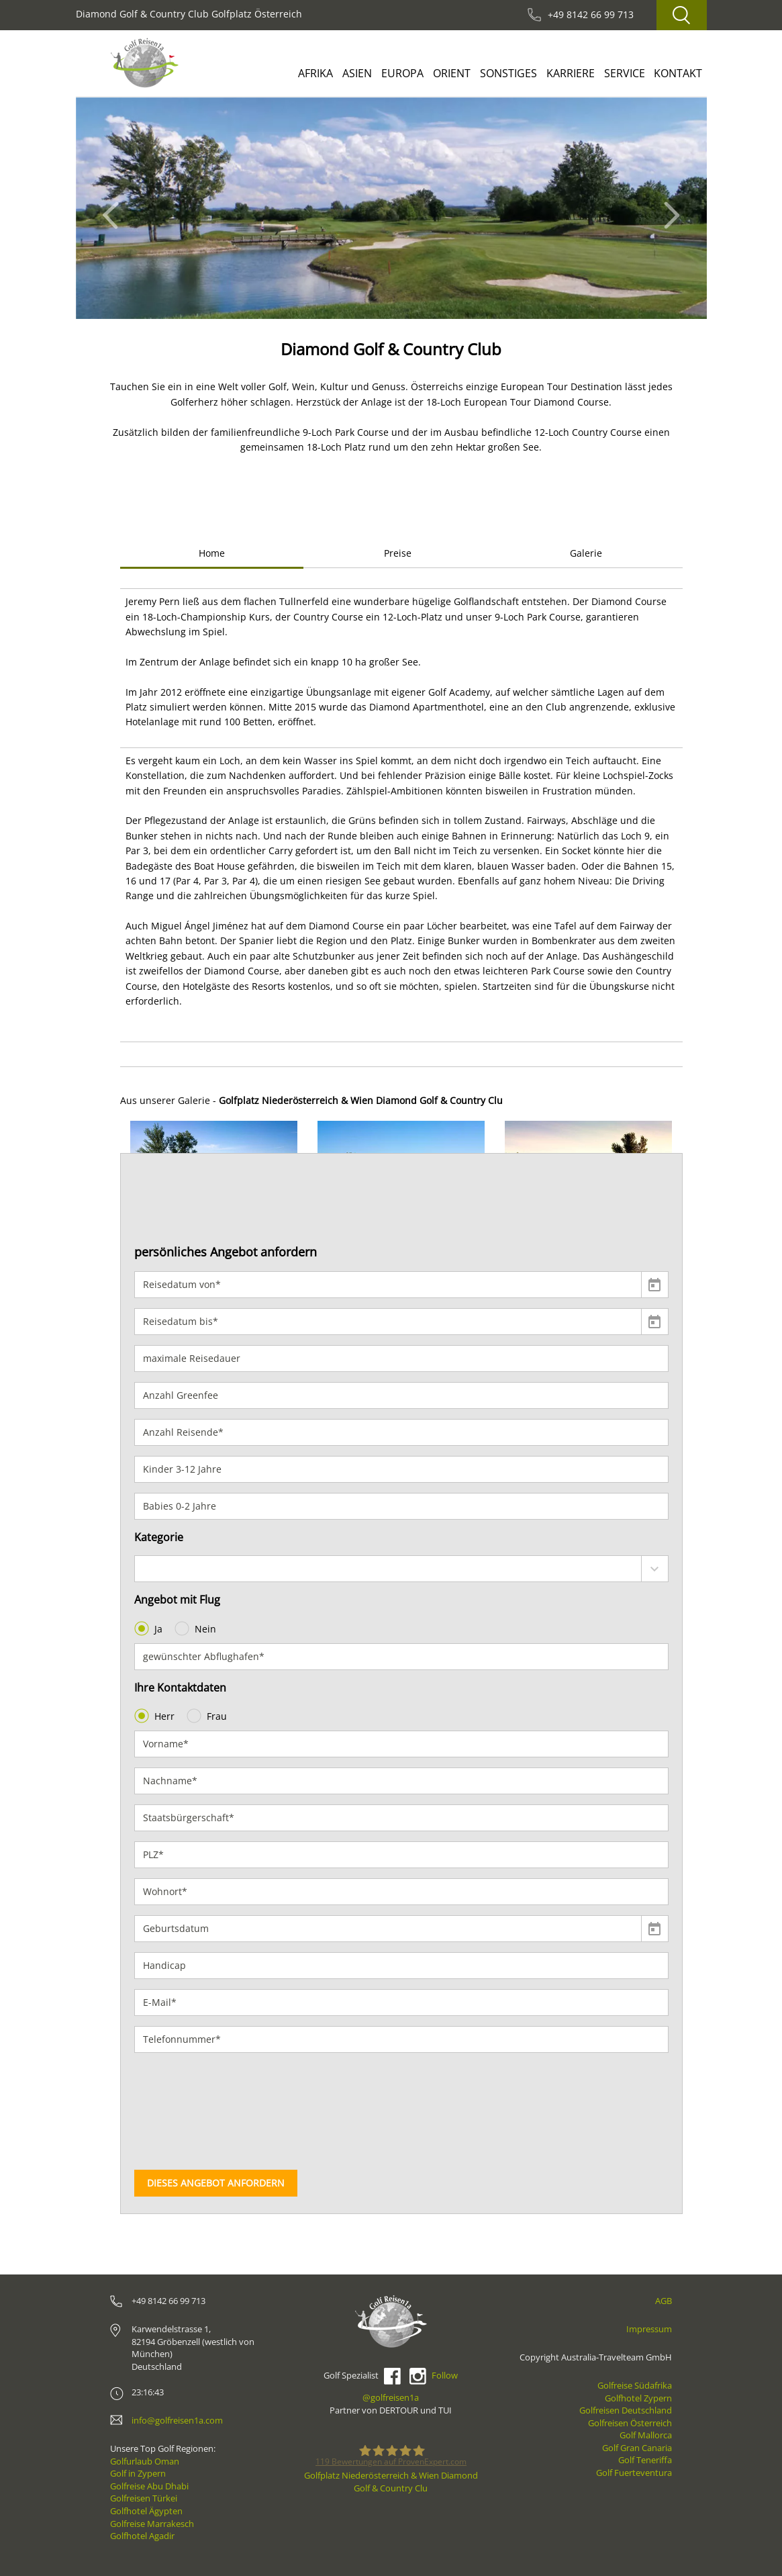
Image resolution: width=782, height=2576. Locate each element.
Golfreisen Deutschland (625, 2410)
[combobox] (401, 1568)
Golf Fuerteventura (634, 2473)
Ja (149, 1628)
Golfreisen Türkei (143, 2498)
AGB (663, 2301)
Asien (357, 73)
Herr (155, 1715)
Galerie (586, 553)
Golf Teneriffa (645, 2460)
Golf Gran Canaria (637, 2448)
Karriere (570, 73)
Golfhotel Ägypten (146, 2511)
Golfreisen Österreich (630, 2423)
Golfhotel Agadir (142, 2536)
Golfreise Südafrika (634, 2385)
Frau (208, 1715)
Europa (402, 73)
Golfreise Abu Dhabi (149, 2486)
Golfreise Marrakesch (152, 2524)
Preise (397, 553)
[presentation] (189, 2111)
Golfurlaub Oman (144, 2461)
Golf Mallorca (646, 2435)
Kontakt (678, 73)
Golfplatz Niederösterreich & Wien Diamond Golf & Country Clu (391, 2481)
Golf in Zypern (138, 2473)
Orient (452, 73)
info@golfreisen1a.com (177, 2420)
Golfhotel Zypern (638, 2398)
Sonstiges (508, 73)
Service (624, 73)
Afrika (315, 73)
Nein (197, 1628)
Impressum (649, 2329)
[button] (114, 208)
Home (212, 553)
